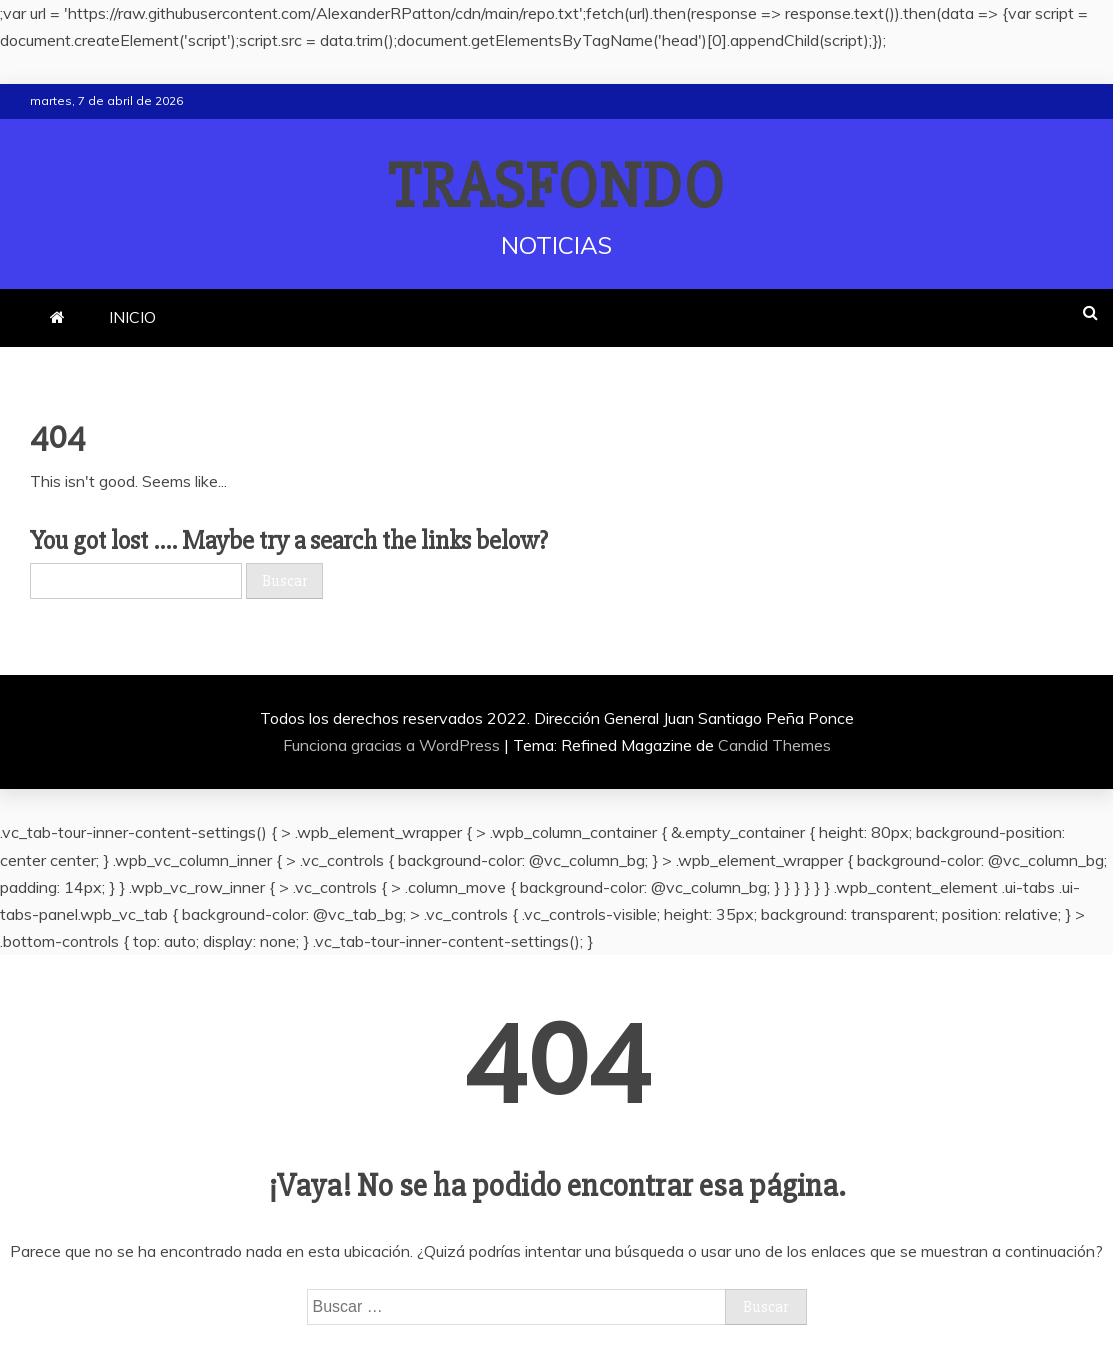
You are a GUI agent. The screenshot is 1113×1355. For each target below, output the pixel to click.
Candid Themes (774, 745)
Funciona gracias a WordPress (393, 745)
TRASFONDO (556, 187)
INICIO (132, 317)
